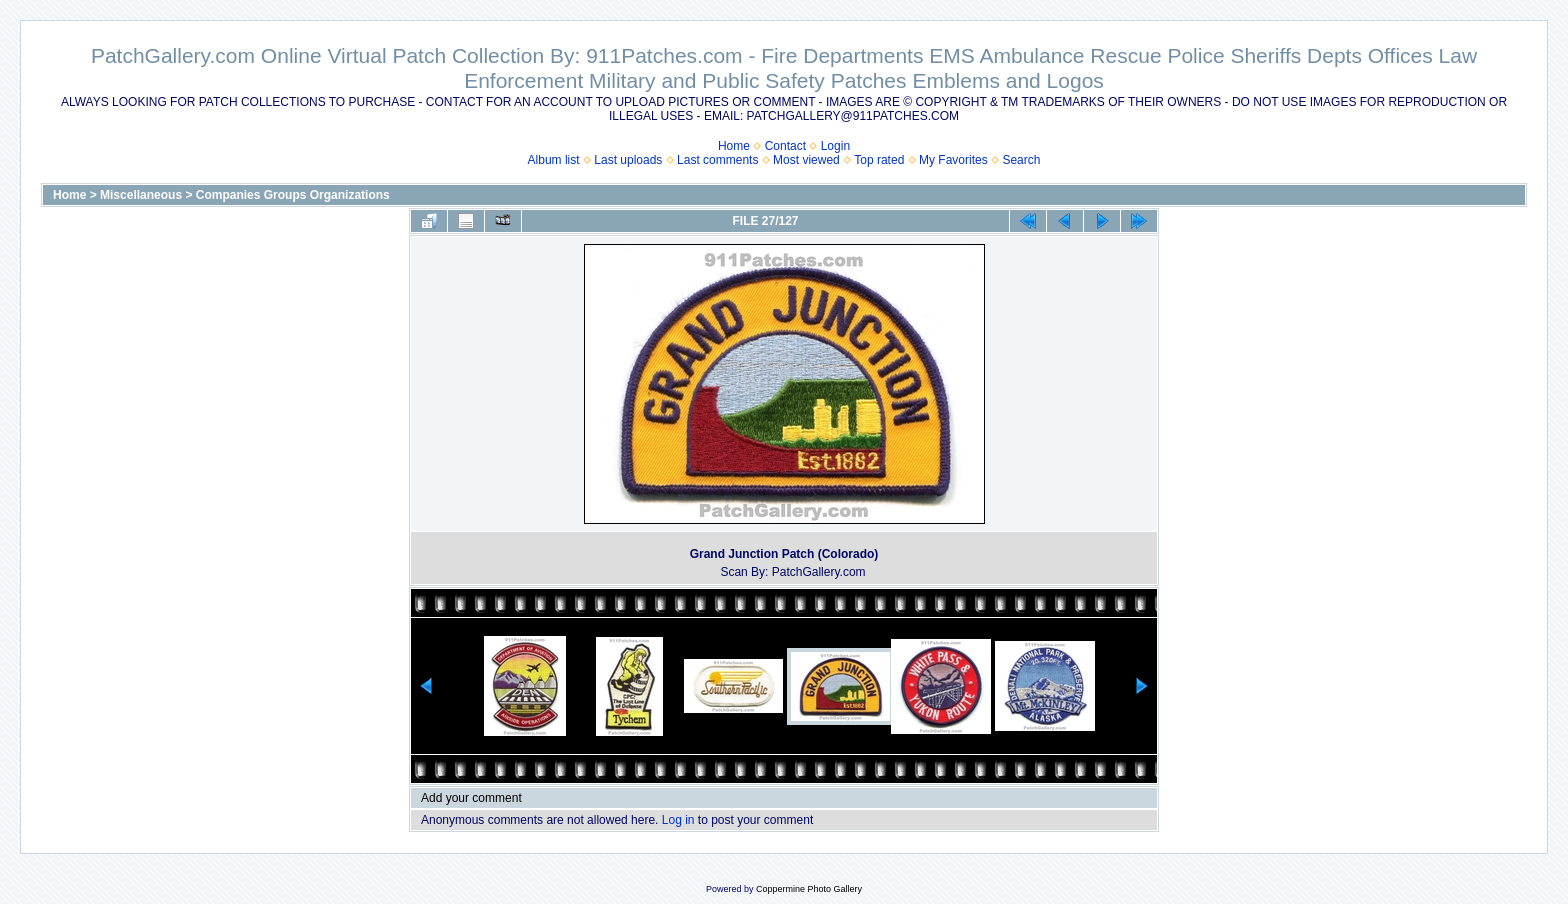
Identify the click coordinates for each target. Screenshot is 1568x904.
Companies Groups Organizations (293, 195)
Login (835, 146)
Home (734, 146)
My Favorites (953, 160)
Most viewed (806, 160)
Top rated (879, 160)
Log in (678, 820)
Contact (785, 146)
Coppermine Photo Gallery (809, 889)
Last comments (717, 160)
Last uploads (628, 160)
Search (1021, 160)
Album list (554, 160)
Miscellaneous (141, 195)
